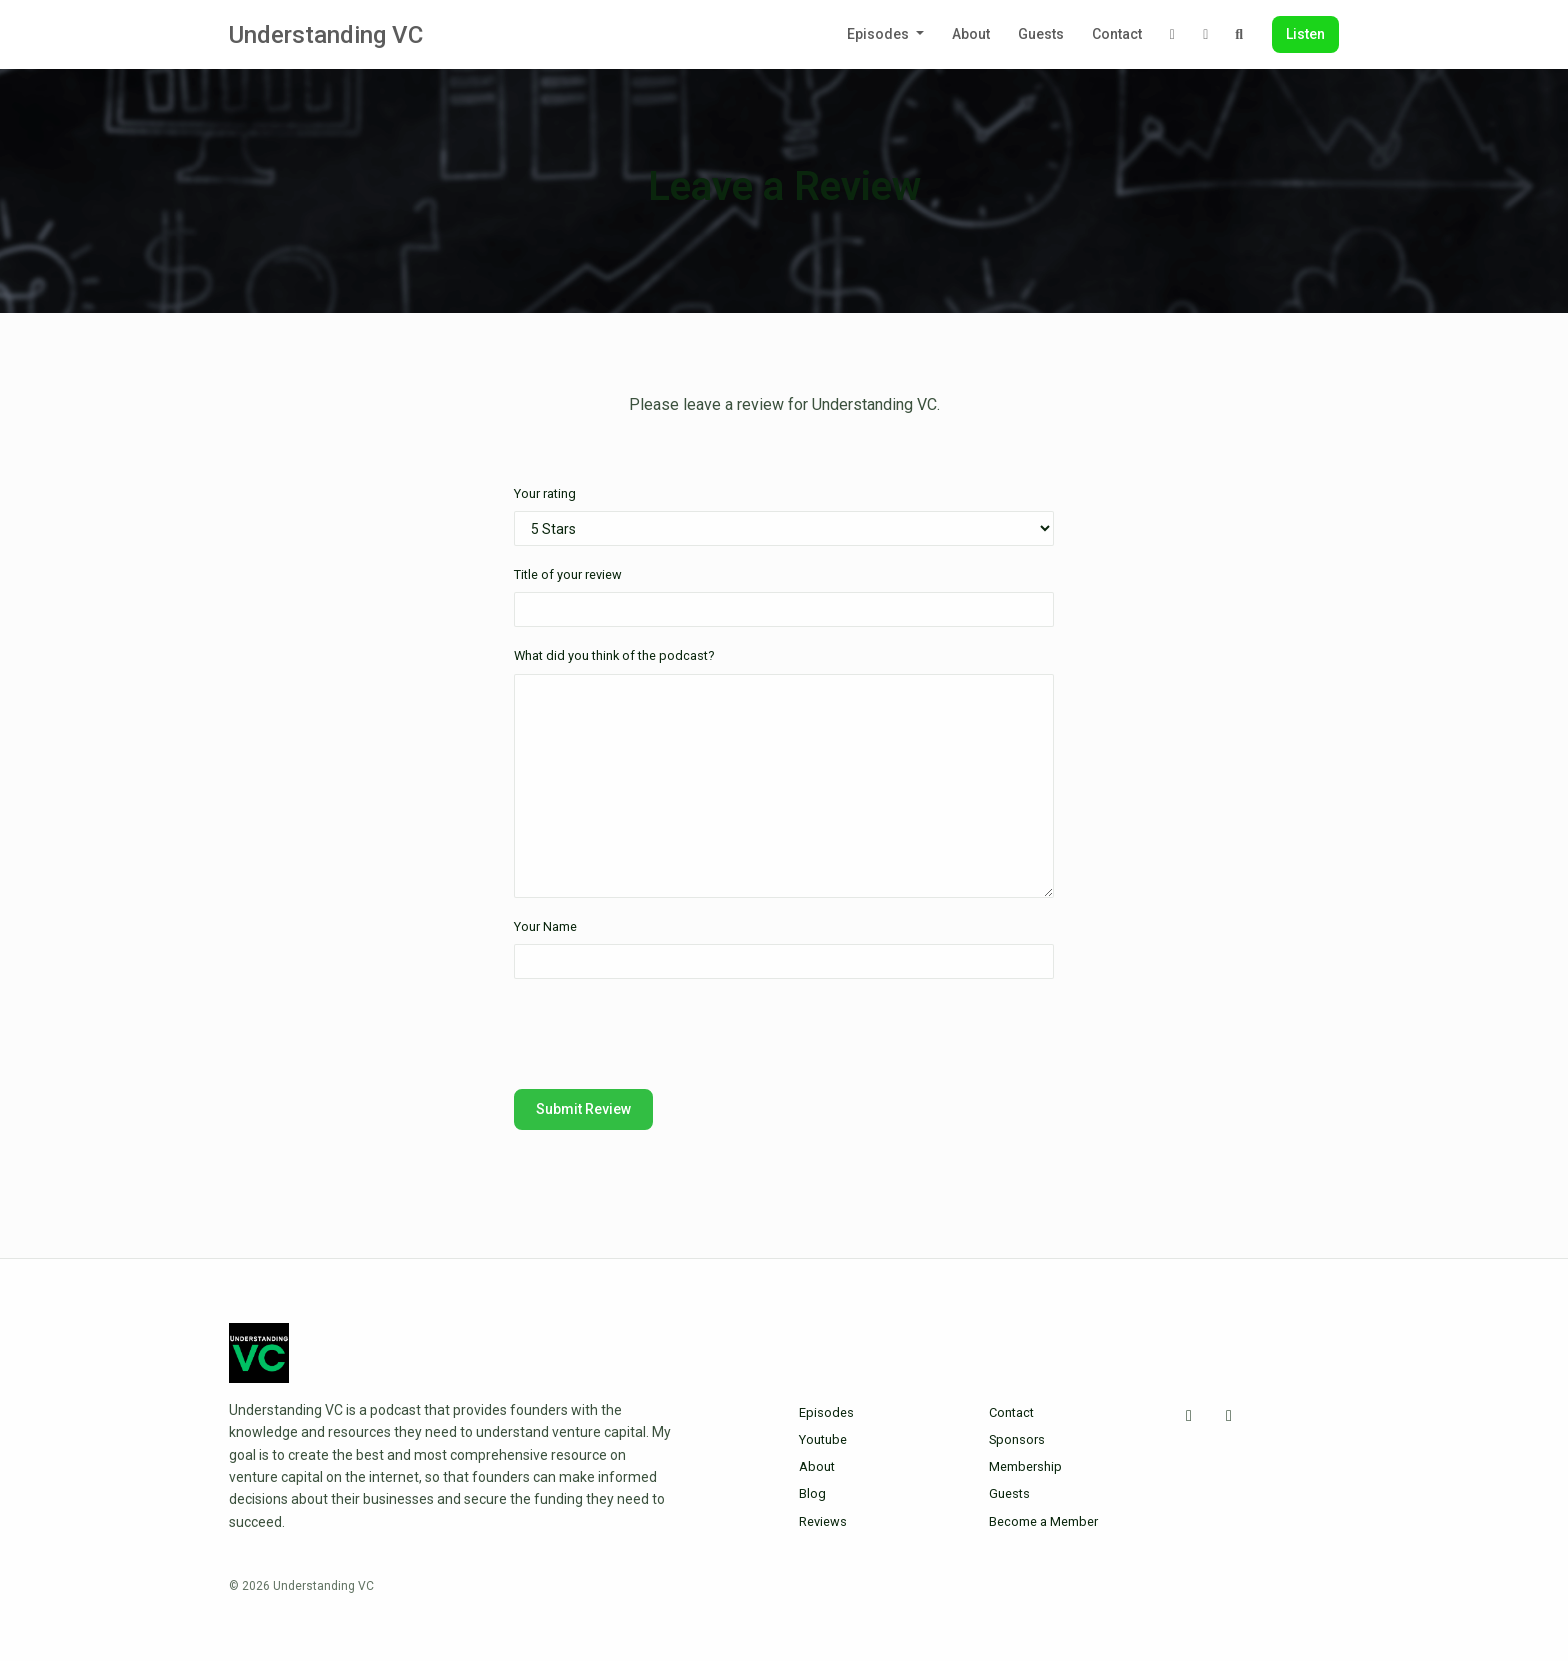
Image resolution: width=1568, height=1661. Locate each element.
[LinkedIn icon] (1229, 1416)
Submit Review (583, 1109)
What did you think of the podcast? (614, 655)
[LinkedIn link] (1206, 34)
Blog (812, 1493)
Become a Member (1043, 1521)
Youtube (823, 1439)
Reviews (823, 1521)
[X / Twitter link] (1173, 34)
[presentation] (666, 1034)
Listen (1305, 34)
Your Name (545, 926)
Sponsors (1017, 1439)
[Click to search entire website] (1240, 34)
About (971, 34)
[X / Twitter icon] (1189, 1416)
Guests (1041, 34)
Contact (1117, 34)
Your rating (545, 493)
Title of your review (568, 574)
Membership (1025, 1466)
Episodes (879, 34)
